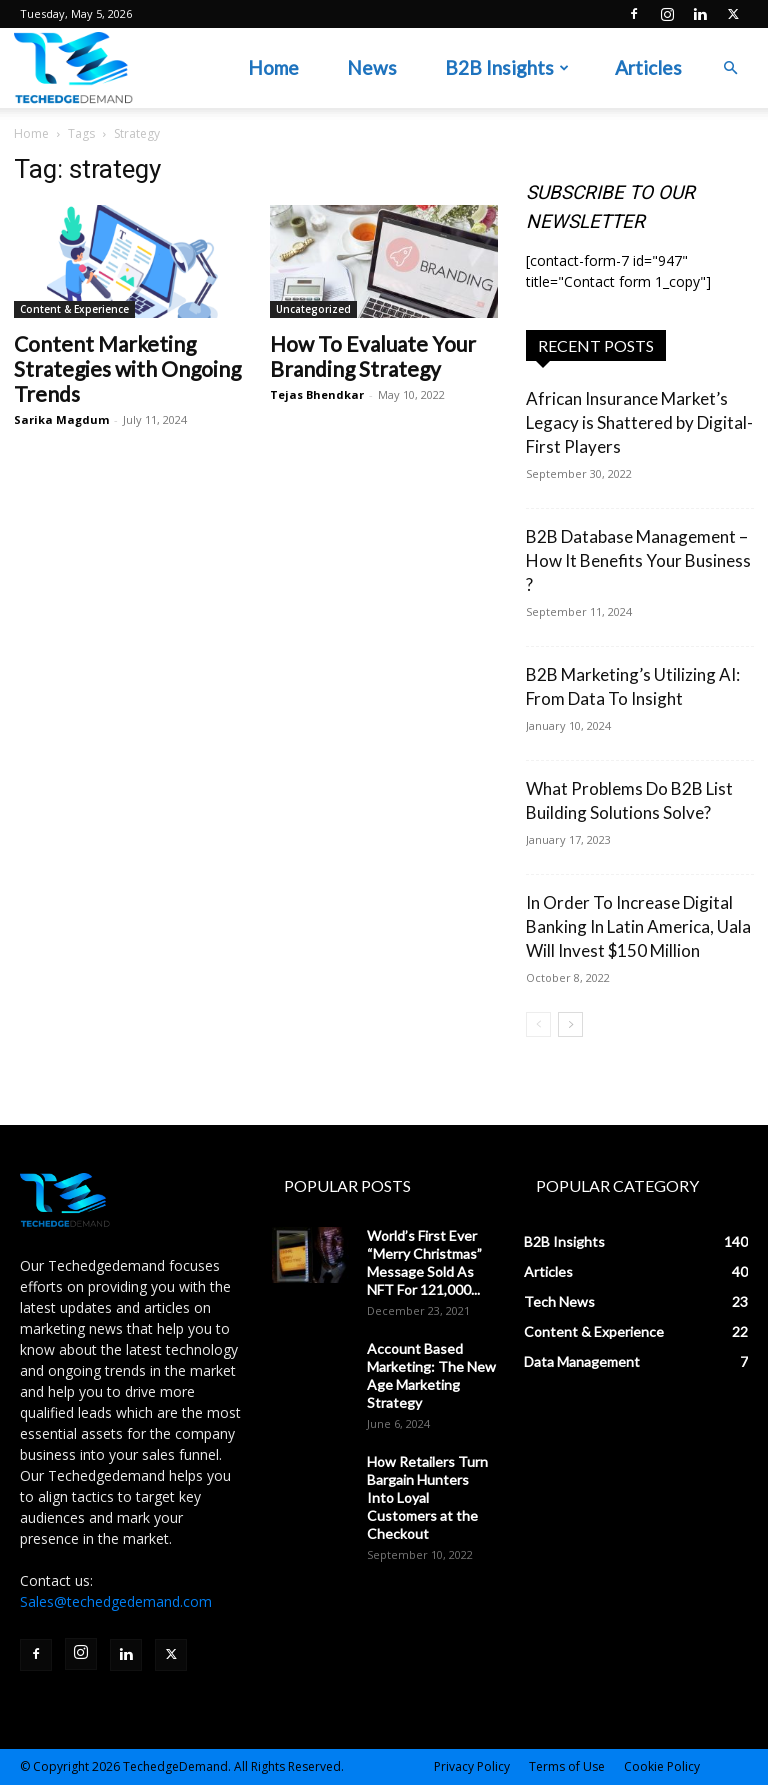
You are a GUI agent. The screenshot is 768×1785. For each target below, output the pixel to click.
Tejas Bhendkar (317, 394)
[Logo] (73, 68)
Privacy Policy (472, 1766)
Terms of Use (567, 1766)
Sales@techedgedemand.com (116, 1601)
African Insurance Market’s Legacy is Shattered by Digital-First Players (639, 422)
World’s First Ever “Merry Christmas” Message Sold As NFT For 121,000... (424, 1262)
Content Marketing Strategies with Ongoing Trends (127, 368)
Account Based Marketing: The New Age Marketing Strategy (431, 1375)
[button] (730, 68)
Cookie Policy (662, 1766)
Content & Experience (74, 309)
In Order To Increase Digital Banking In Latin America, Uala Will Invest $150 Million (638, 926)
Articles (648, 67)
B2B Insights (507, 67)
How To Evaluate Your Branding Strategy (373, 356)
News (372, 67)
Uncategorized (313, 309)
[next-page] (570, 1024)
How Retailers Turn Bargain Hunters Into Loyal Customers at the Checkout (427, 1497)
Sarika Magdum (61, 419)
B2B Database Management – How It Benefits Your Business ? (638, 560)
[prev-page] (538, 1024)
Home (273, 67)
